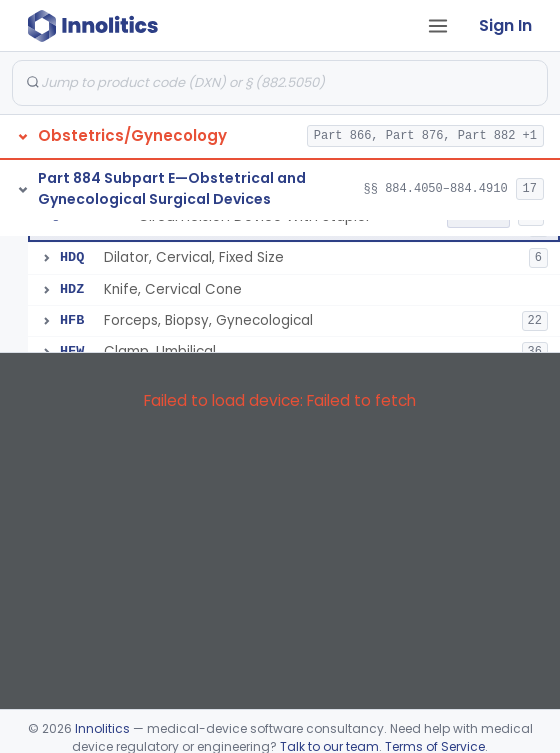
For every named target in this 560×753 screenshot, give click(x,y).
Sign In (505, 25)
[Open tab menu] (438, 26)
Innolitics (102, 728)
